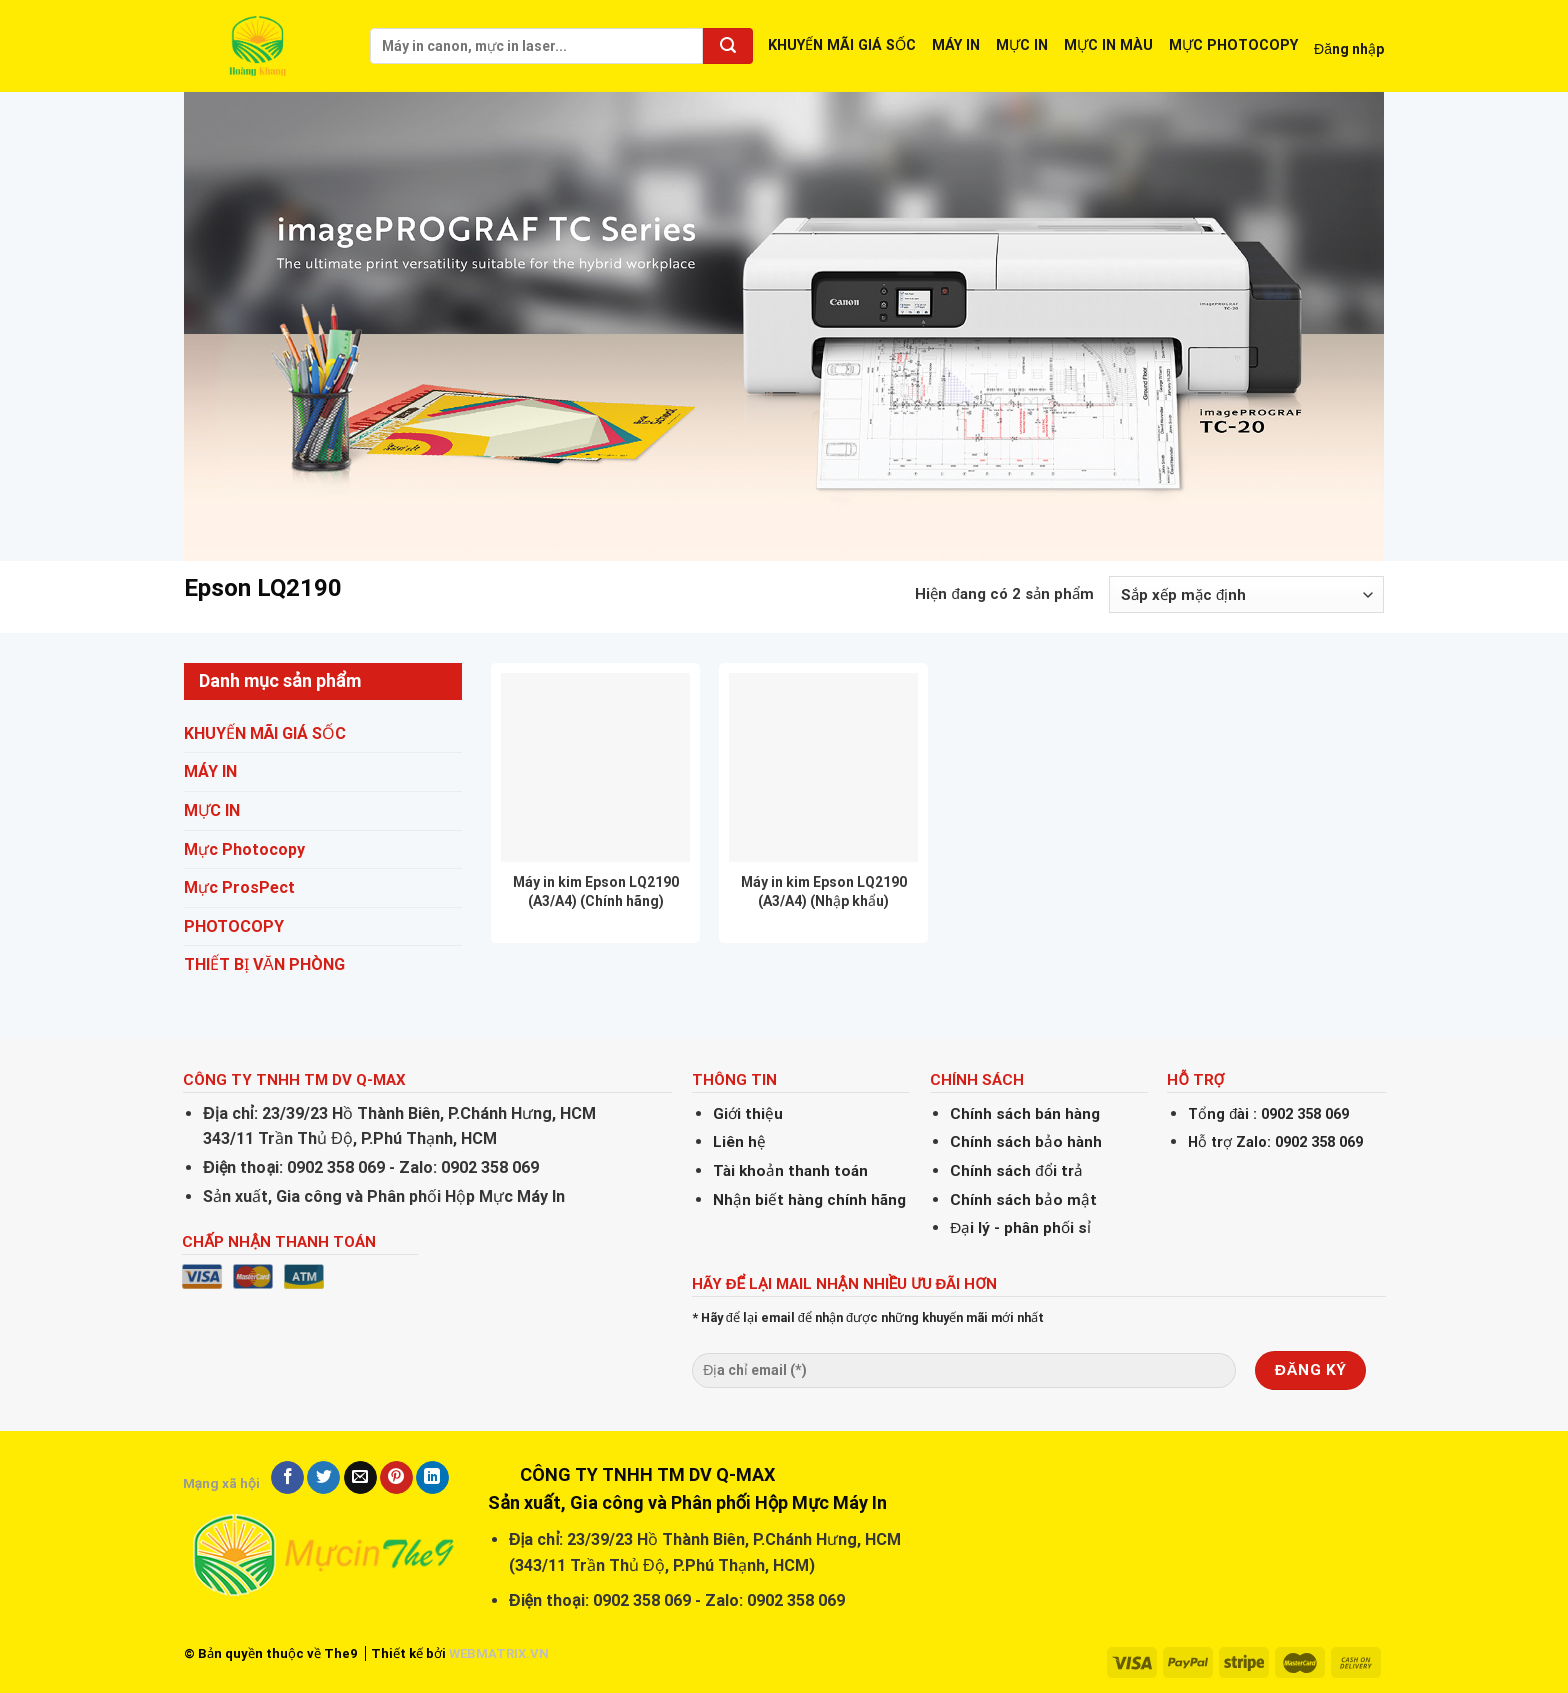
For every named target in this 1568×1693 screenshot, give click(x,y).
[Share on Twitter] (323, 1478)
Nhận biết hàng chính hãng (809, 1200)
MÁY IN (956, 45)
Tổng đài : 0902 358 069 (1268, 1114)
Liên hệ (739, 1142)
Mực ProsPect (239, 888)
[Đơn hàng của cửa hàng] (1246, 595)
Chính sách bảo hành (1026, 1142)
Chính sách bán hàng (1025, 1114)
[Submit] (728, 46)
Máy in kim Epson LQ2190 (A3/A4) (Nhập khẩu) (824, 891)
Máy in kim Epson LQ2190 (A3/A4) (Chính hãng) (596, 891)
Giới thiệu (748, 1114)
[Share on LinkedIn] (432, 1478)
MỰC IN (1022, 45)
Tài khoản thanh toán (790, 1171)
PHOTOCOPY (234, 926)
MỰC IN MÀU (1108, 45)
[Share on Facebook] (287, 1478)
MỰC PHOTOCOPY (1233, 45)
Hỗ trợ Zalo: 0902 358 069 (1275, 1142)
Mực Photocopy (244, 849)
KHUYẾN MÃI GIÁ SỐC (842, 45)
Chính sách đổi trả (1016, 1171)
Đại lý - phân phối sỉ (1020, 1228)
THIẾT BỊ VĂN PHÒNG (264, 965)
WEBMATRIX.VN (499, 1653)
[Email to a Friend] (360, 1478)
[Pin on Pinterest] (396, 1478)
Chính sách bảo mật (1023, 1200)
